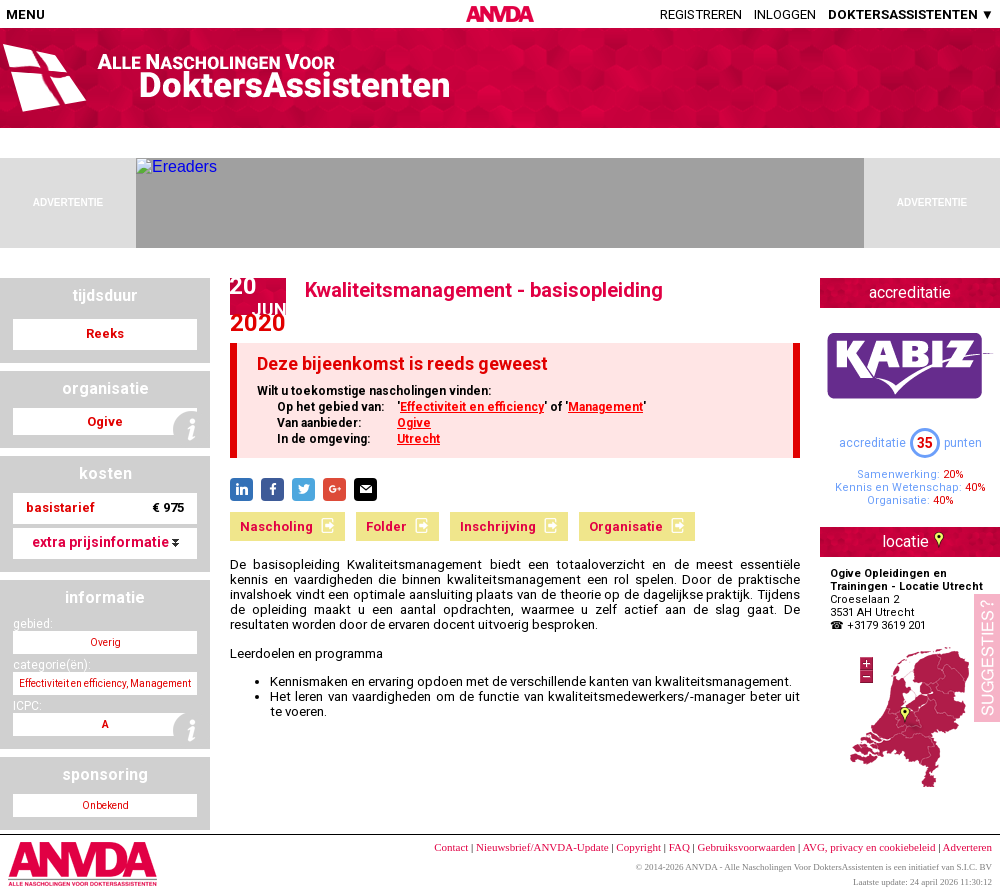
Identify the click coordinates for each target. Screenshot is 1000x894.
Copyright (638, 847)
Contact (451, 847)
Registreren (701, 14)
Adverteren (967, 847)
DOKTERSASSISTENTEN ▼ (911, 14)
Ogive (414, 423)
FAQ (679, 847)
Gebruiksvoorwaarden (747, 847)
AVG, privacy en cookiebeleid (868, 847)
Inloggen (785, 14)
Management (605, 407)
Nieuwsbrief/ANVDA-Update (542, 847)
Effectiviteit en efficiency (472, 407)
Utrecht (418, 439)
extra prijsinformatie (105, 542)
